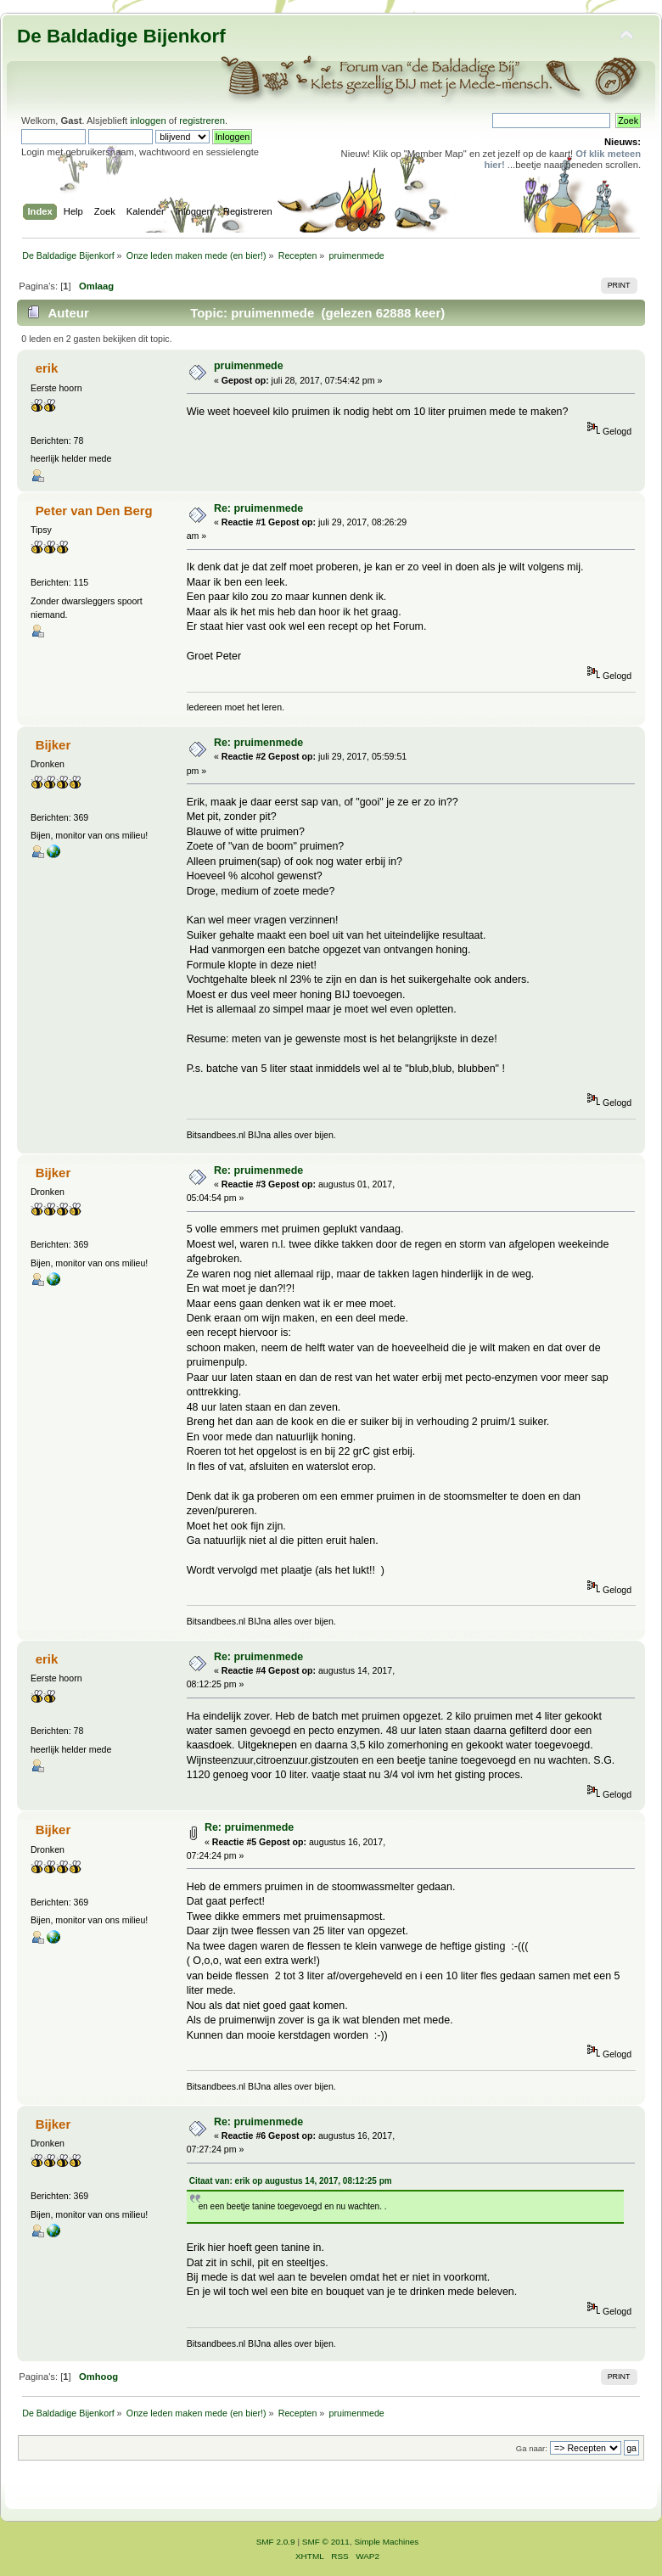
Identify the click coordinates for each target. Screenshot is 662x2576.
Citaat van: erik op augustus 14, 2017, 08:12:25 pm (290, 2181)
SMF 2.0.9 (275, 2541)
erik (47, 368)
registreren (202, 120)
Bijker (53, 745)
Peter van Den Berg (94, 510)
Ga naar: (531, 2448)
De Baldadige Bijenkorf (121, 36)
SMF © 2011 (326, 2541)
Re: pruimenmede (258, 508)
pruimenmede (248, 366)
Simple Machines (386, 2541)
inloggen (148, 120)
